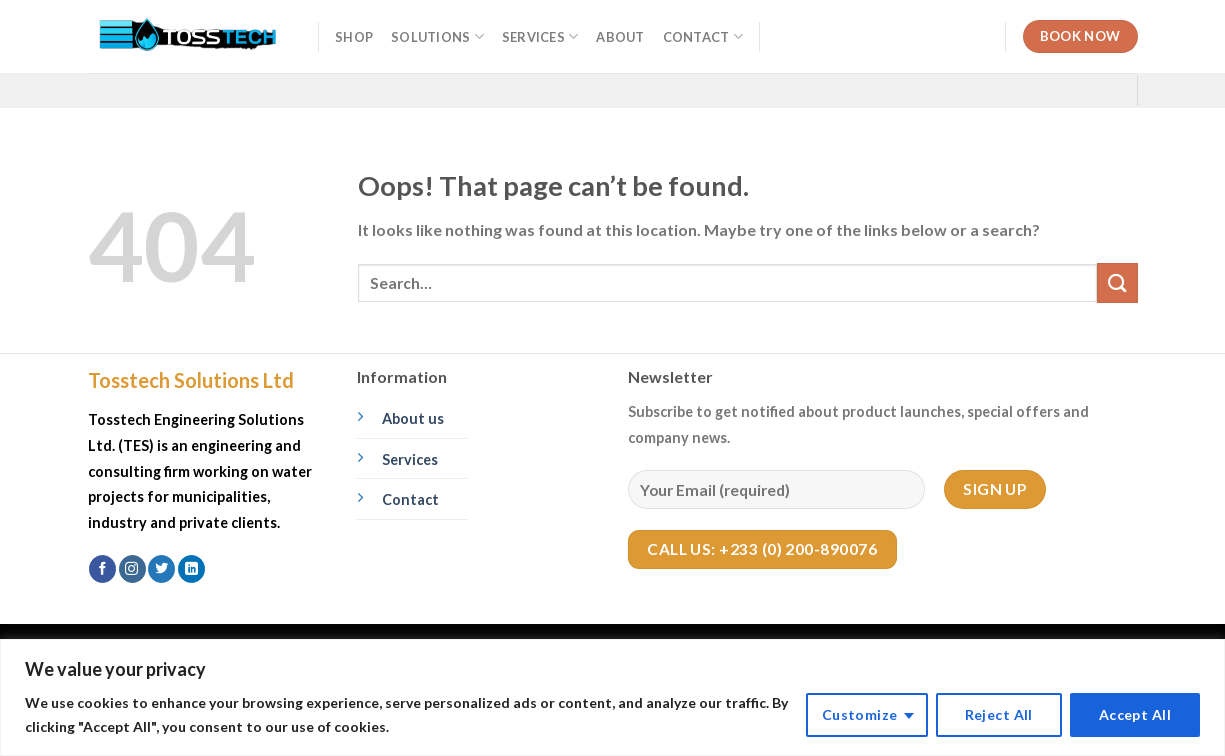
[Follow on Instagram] (132, 569)
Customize (860, 714)
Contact (703, 36)
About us (413, 418)
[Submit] (1117, 282)
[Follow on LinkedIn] (191, 569)
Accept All (1135, 714)
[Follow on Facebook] (102, 569)
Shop (354, 37)
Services (540, 36)
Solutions (437, 36)
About (620, 37)
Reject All (999, 714)
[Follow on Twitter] (161, 569)
